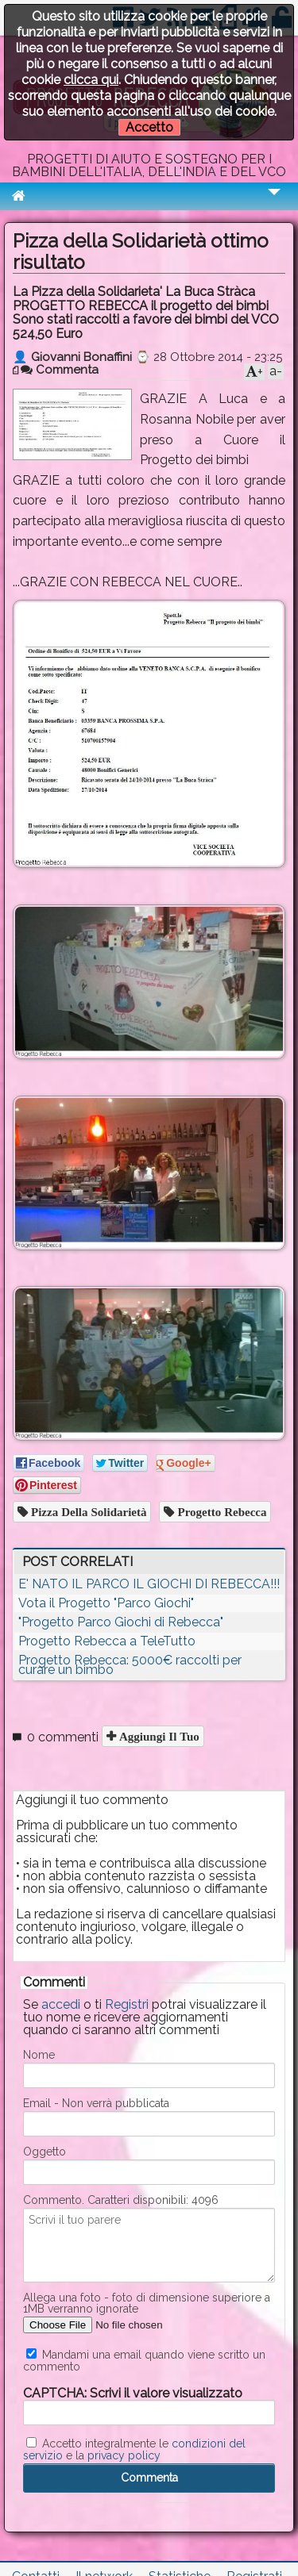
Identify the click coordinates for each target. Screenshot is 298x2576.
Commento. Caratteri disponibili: (121, 2200)
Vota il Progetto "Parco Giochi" (106, 1602)
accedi (60, 2004)
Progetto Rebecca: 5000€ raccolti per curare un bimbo (130, 1665)
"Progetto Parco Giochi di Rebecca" (120, 1622)
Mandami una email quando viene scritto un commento (144, 2360)
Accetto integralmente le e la (134, 2449)
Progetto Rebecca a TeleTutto (106, 1641)
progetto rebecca (220, 1512)
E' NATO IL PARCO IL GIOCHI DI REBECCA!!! (149, 1583)
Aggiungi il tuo (157, 1736)
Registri (127, 2004)
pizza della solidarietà (87, 1512)
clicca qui (91, 79)
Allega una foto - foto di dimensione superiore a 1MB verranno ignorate (146, 2303)
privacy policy (124, 2455)
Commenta (60, 370)
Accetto (149, 127)
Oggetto (44, 2151)
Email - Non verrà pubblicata (96, 2103)
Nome (39, 2054)
